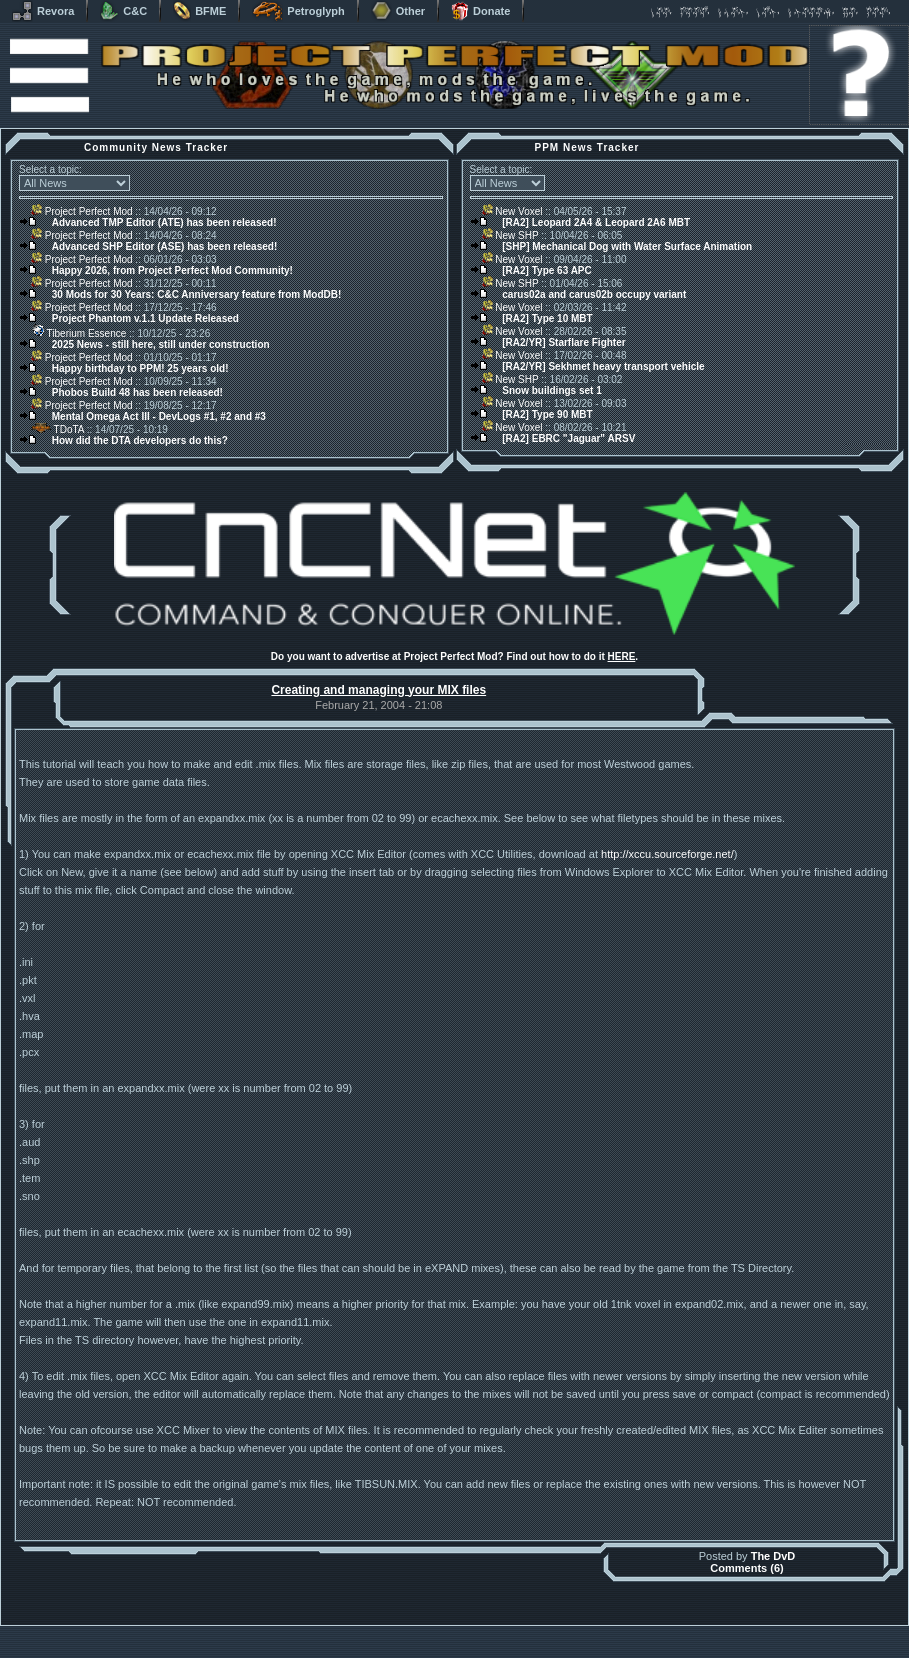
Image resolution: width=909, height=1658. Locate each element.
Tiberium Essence (78, 333)
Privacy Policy (559, 1652)
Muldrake (365, 1630)
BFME (199, 11)
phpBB (568, 1630)
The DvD (773, 1556)
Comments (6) (746, 1568)
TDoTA (57, 429)
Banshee (471, 1630)
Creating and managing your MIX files (378, 690)
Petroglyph (298, 11)
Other (398, 11)
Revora (43, 11)
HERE (622, 656)
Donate (480, 11)
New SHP (510, 235)
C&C (123, 11)
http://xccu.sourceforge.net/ (667, 854)
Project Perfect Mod (82, 211)
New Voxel (512, 211)
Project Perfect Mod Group (444, 1641)
